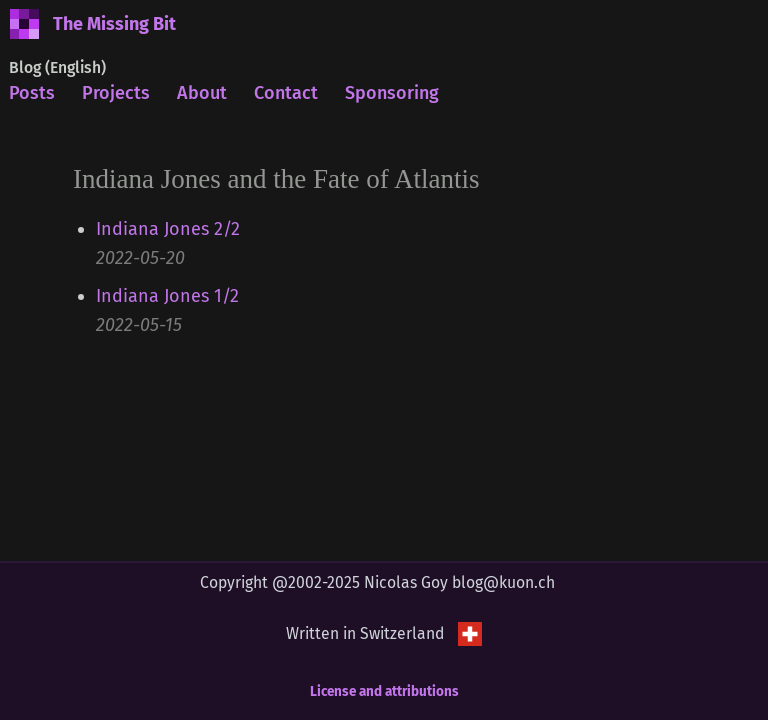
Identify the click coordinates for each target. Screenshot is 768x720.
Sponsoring (392, 93)
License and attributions (384, 691)
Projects (116, 93)
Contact (286, 93)
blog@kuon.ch (503, 582)
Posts (32, 93)
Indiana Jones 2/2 (168, 229)
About (202, 93)
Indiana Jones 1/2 (167, 296)
